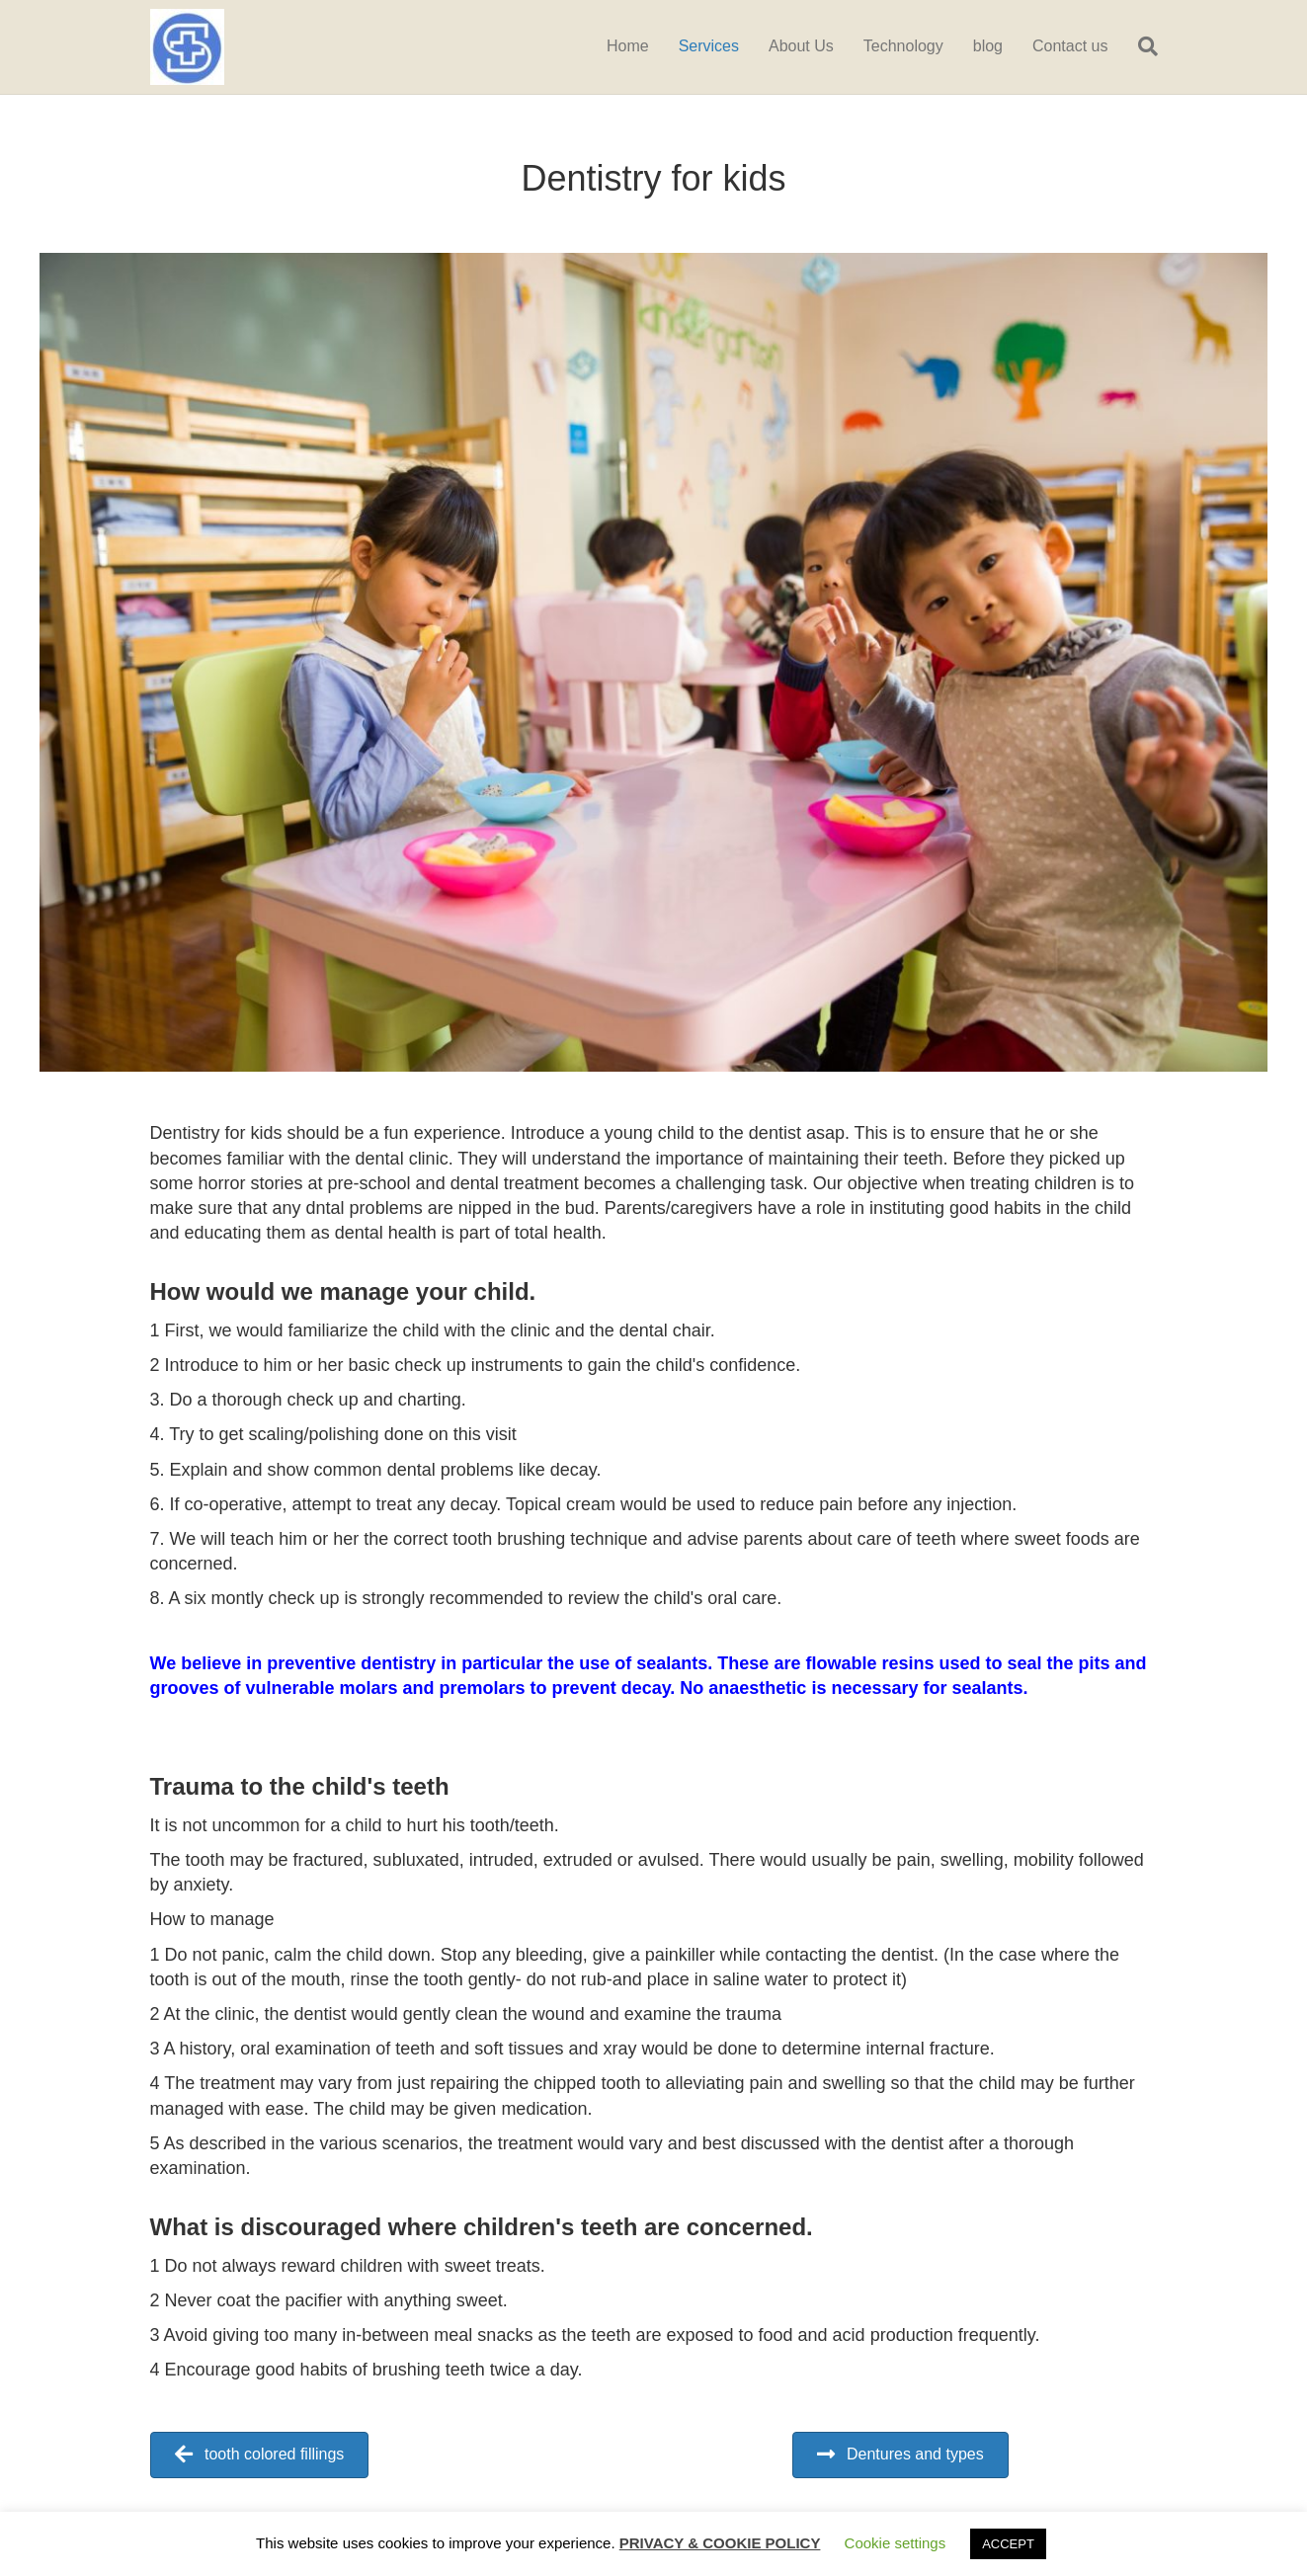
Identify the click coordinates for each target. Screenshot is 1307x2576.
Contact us (1069, 46)
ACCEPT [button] (1008, 2543)
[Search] (1140, 46)
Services (709, 46)
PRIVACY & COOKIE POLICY (720, 2543)
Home (628, 46)
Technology (903, 46)
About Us (801, 46)
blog (988, 46)
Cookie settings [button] (895, 2543)
